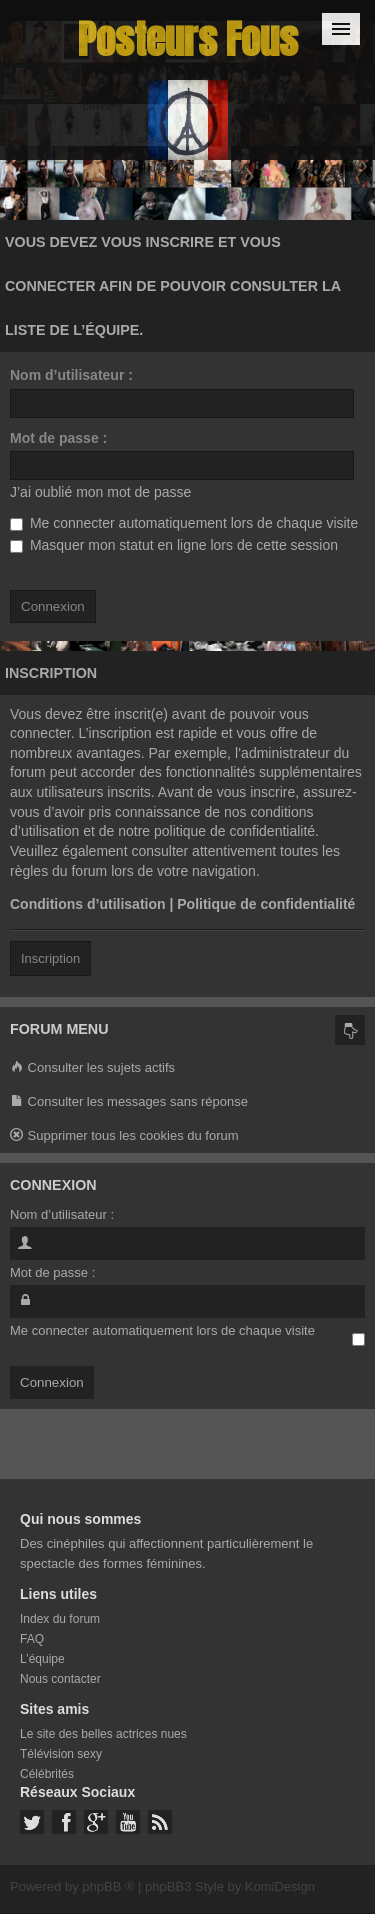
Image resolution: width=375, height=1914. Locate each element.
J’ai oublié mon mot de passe (100, 492)
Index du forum (60, 1619)
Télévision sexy (61, 1754)
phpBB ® (108, 1886)
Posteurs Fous (188, 39)
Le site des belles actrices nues (103, 1734)
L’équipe (42, 1659)
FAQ (32, 1639)
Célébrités (47, 1774)
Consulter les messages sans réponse (129, 1102)
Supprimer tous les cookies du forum (124, 1136)
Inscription (50, 958)
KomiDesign (280, 1886)
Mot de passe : (58, 438)
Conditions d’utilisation (88, 904)
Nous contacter (60, 1679)
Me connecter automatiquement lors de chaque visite (184, 523)
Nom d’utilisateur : (71, 375)
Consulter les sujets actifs (92, 1068)
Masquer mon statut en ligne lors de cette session (174, 545)
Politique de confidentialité (266, 904)
